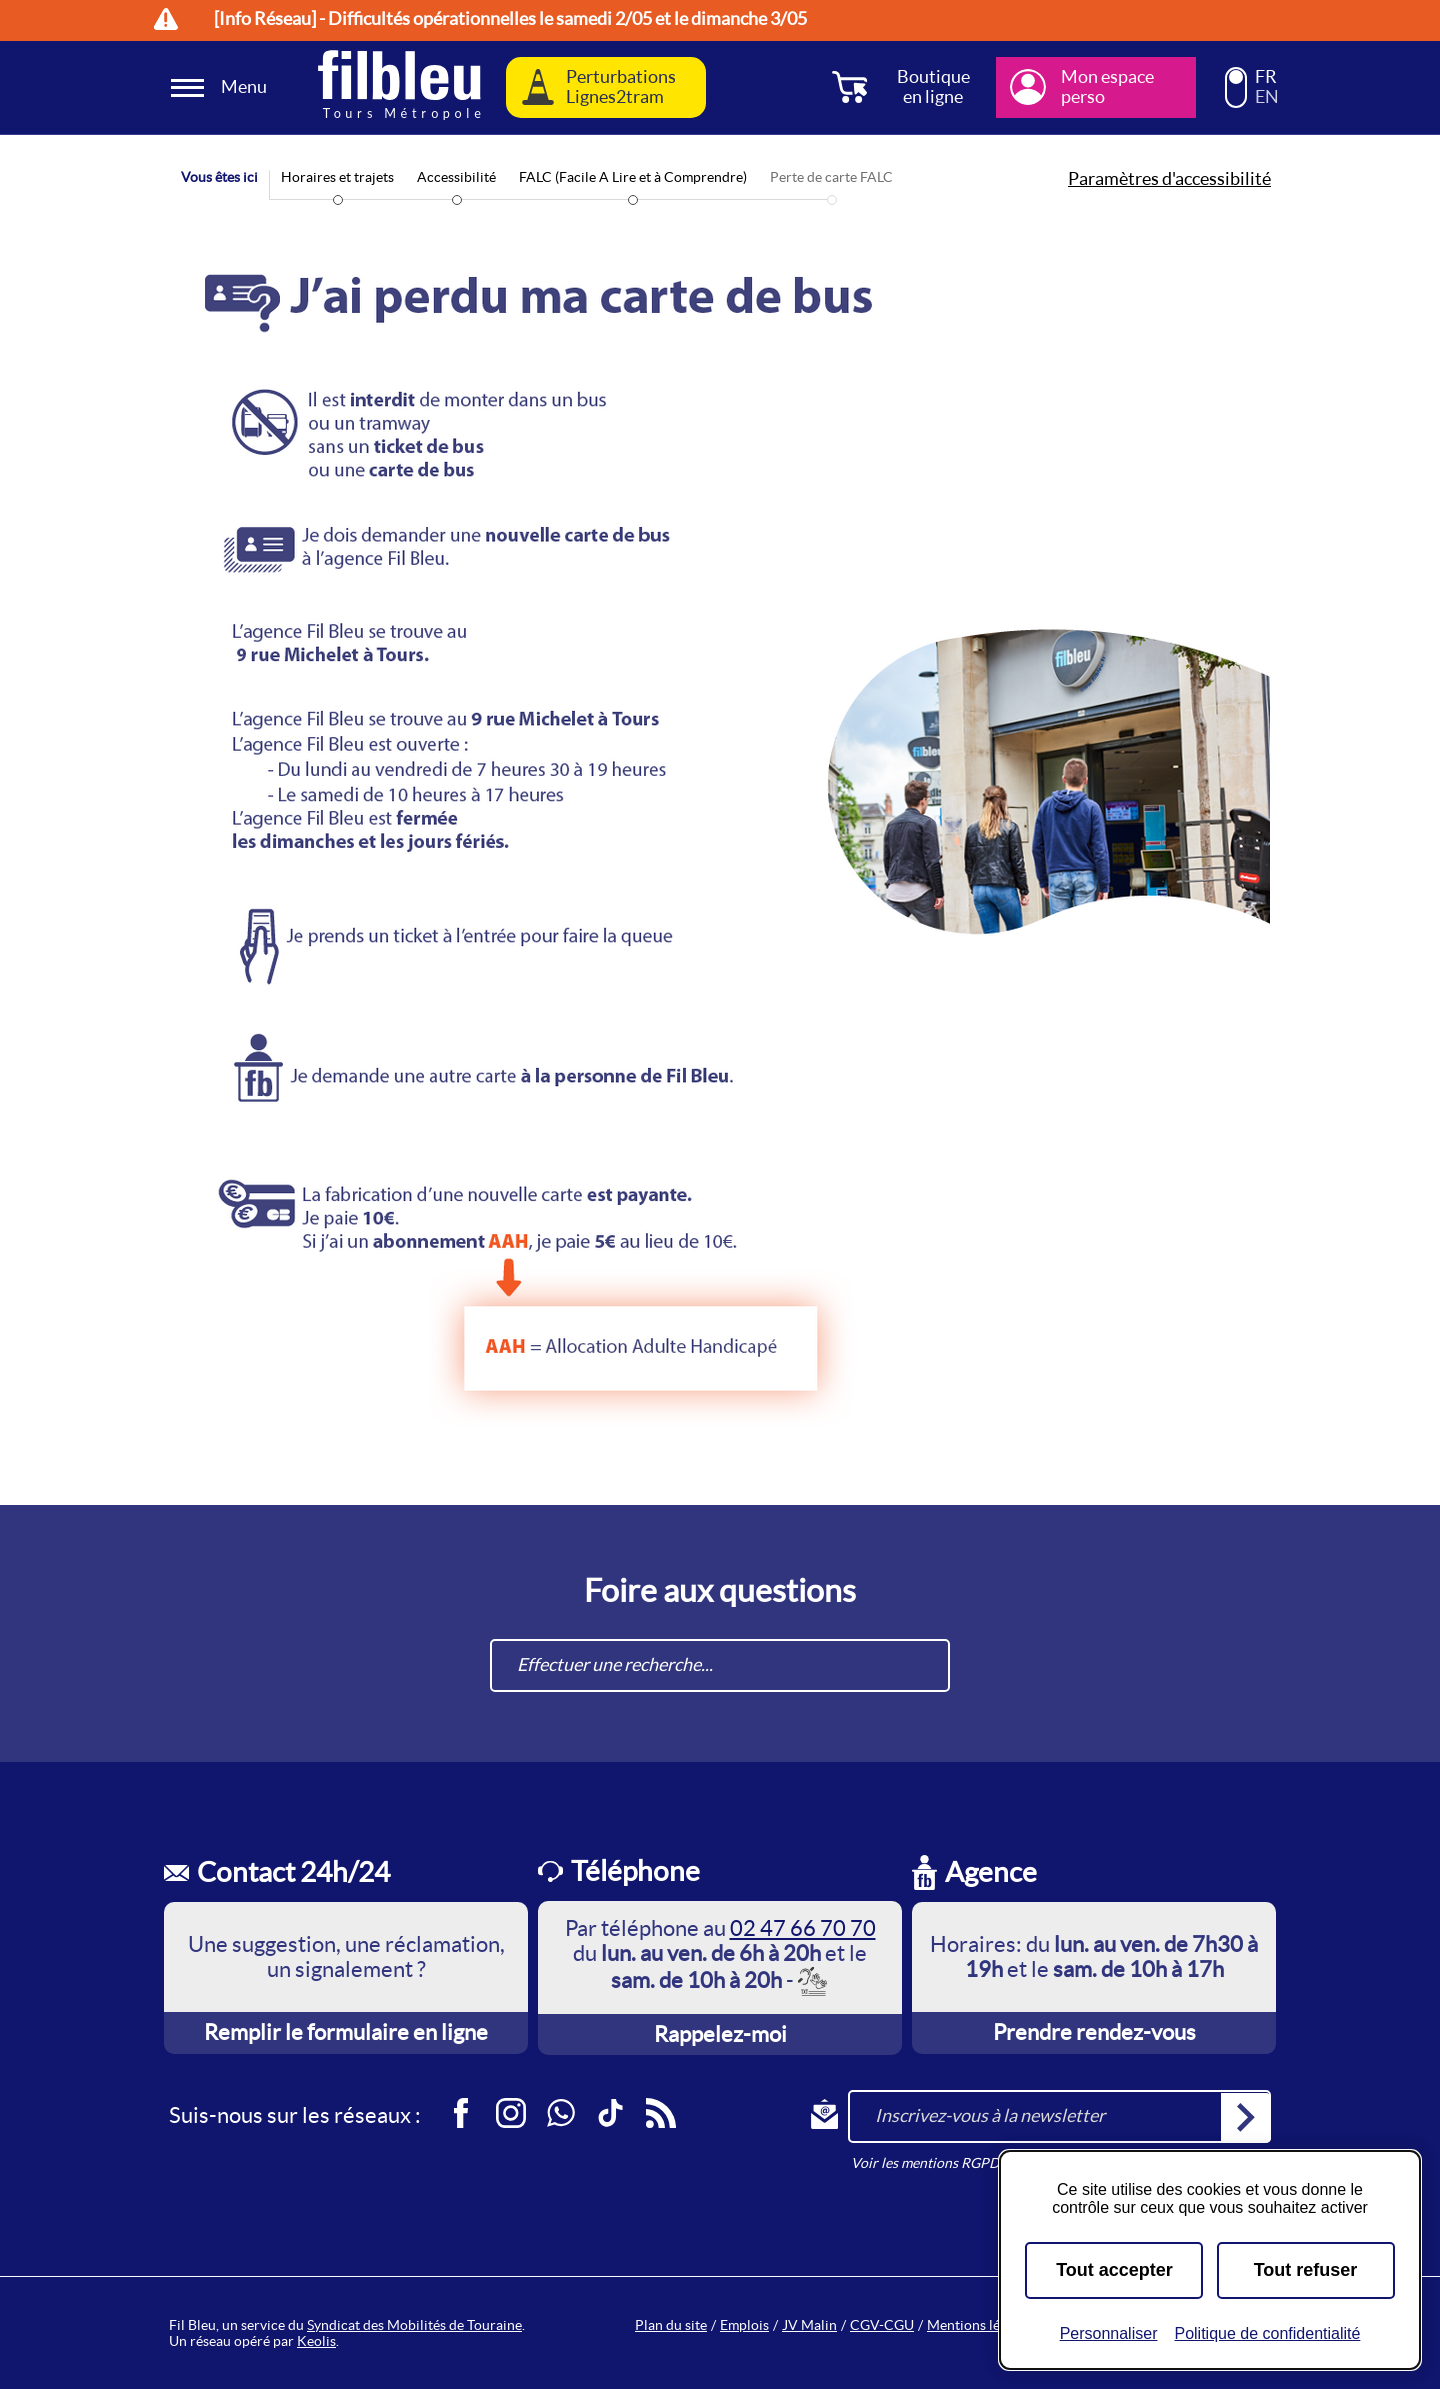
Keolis (316, 2341)
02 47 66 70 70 (803, 1928)
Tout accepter (1114, 2270)
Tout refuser (1306, 2270)
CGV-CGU (882, 2325)
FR (1266, 77)
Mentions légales (979, 2325)
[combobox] (720, 1665)
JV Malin (809, 2325)
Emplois (744, 2325)
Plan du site (671, 2325)
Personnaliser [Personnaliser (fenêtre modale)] (1109, 2333)
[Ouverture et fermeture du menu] (222, 87)
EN (1267, 97)
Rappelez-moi (720, 2034)
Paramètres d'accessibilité (1169, 179)
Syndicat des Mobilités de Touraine (414, 2325)
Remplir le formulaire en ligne (346, 2032)
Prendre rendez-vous (1094, 2032)
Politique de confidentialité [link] (1267, 2333)
